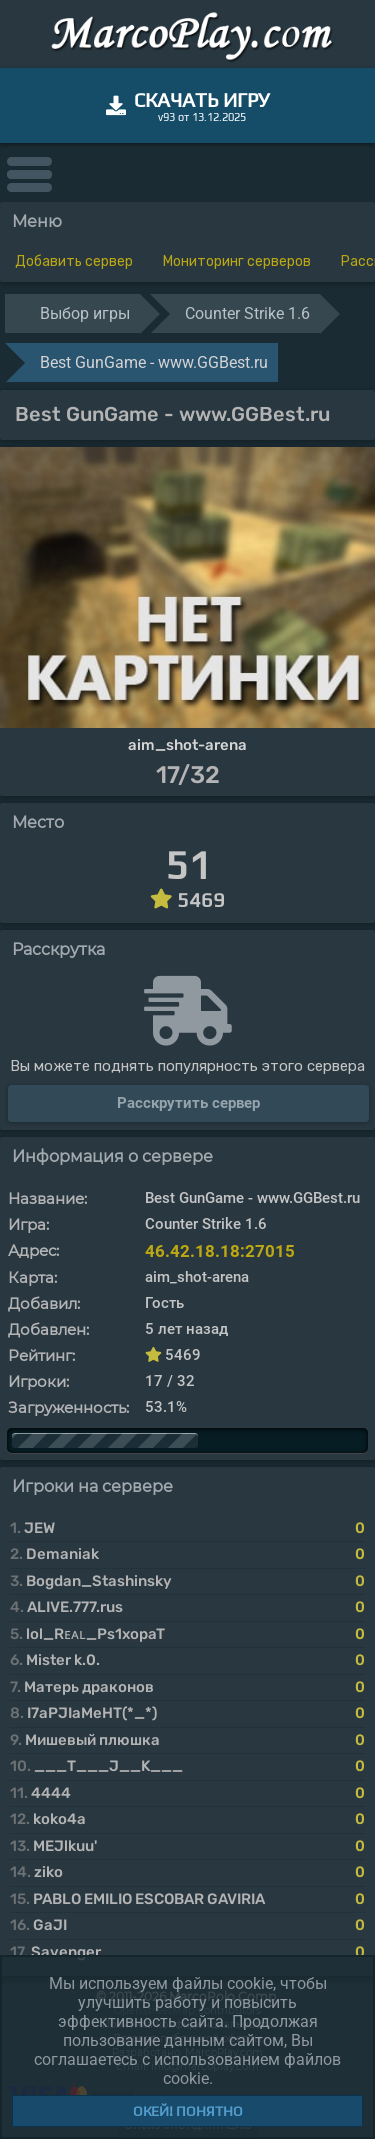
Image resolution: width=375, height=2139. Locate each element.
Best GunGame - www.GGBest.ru (154, 362)
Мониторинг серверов (237, 261)
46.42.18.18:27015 (220, 1251)
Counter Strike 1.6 (247, 313)
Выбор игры (85, 313)
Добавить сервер (74, 261)
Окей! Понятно (188, 2111)
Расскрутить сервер (188, 1103)
